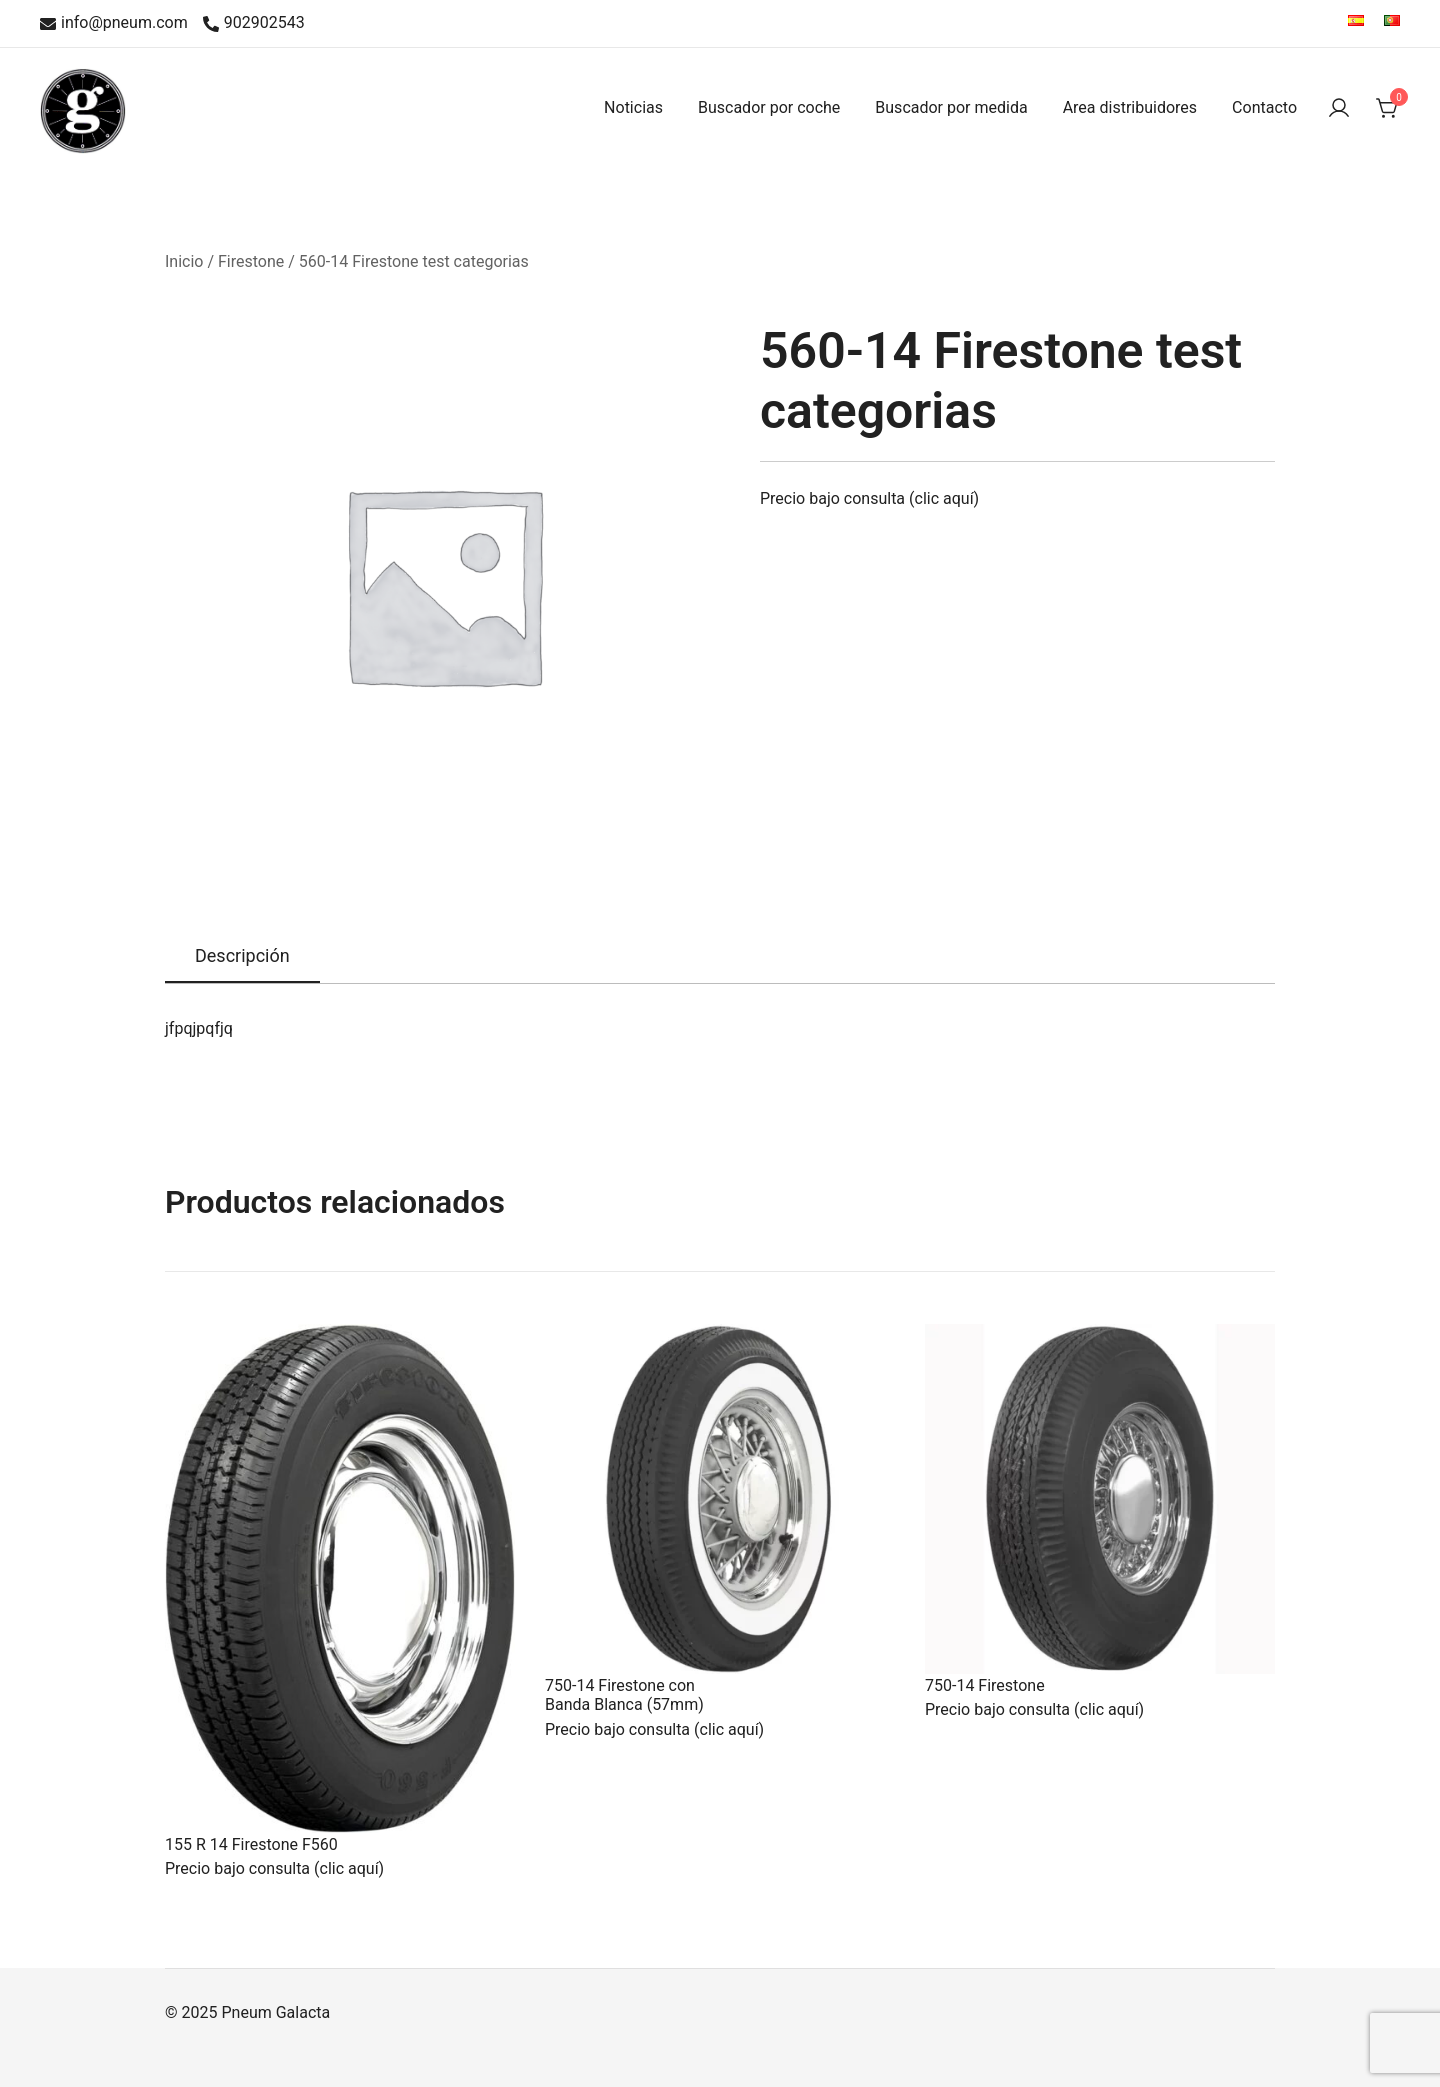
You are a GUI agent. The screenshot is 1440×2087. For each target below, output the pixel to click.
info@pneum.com (114, 23)
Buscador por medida (951, 107)
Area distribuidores (1130, 107)
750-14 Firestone (985, 1685)
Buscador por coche (769, 107)
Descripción (242, 955)
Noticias (633, 107)
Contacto (1264, 107)
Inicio (184, 261)
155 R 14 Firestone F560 (251, 1844)
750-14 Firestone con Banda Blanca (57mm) (624, 1695)
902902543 (254, 23)
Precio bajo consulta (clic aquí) (869, 498)
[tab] (242, 957)
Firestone (251, 261)
